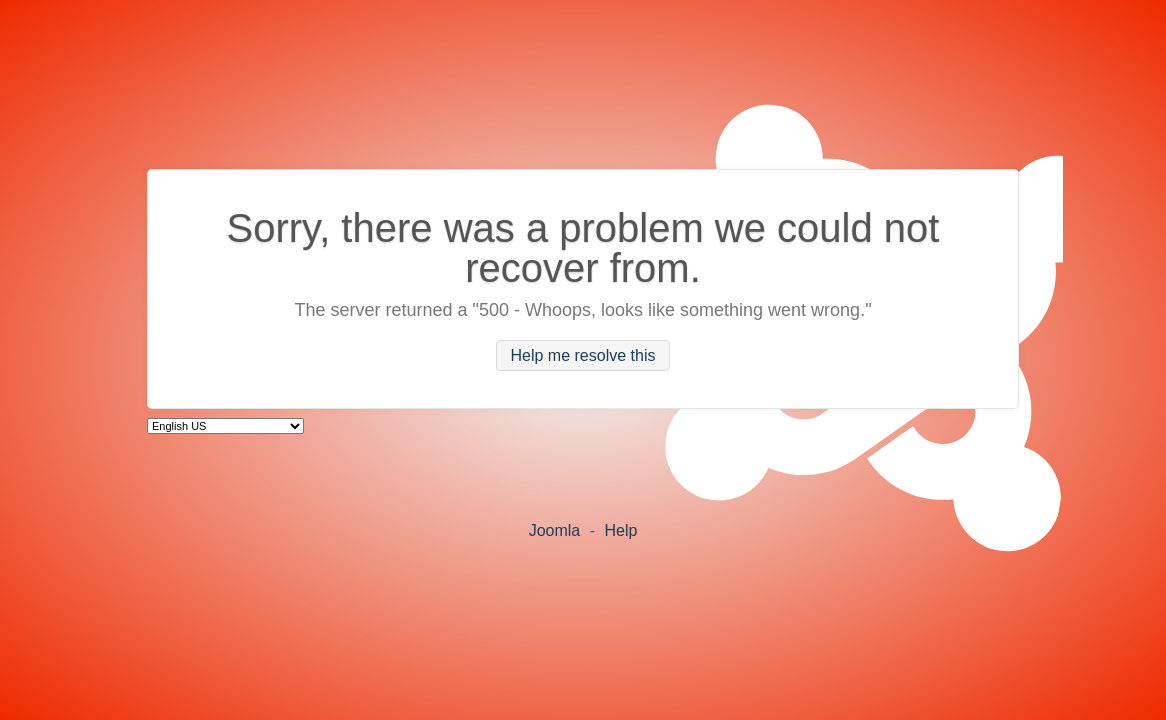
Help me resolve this (583, 355)
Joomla (555, 530)
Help (620, 530)
